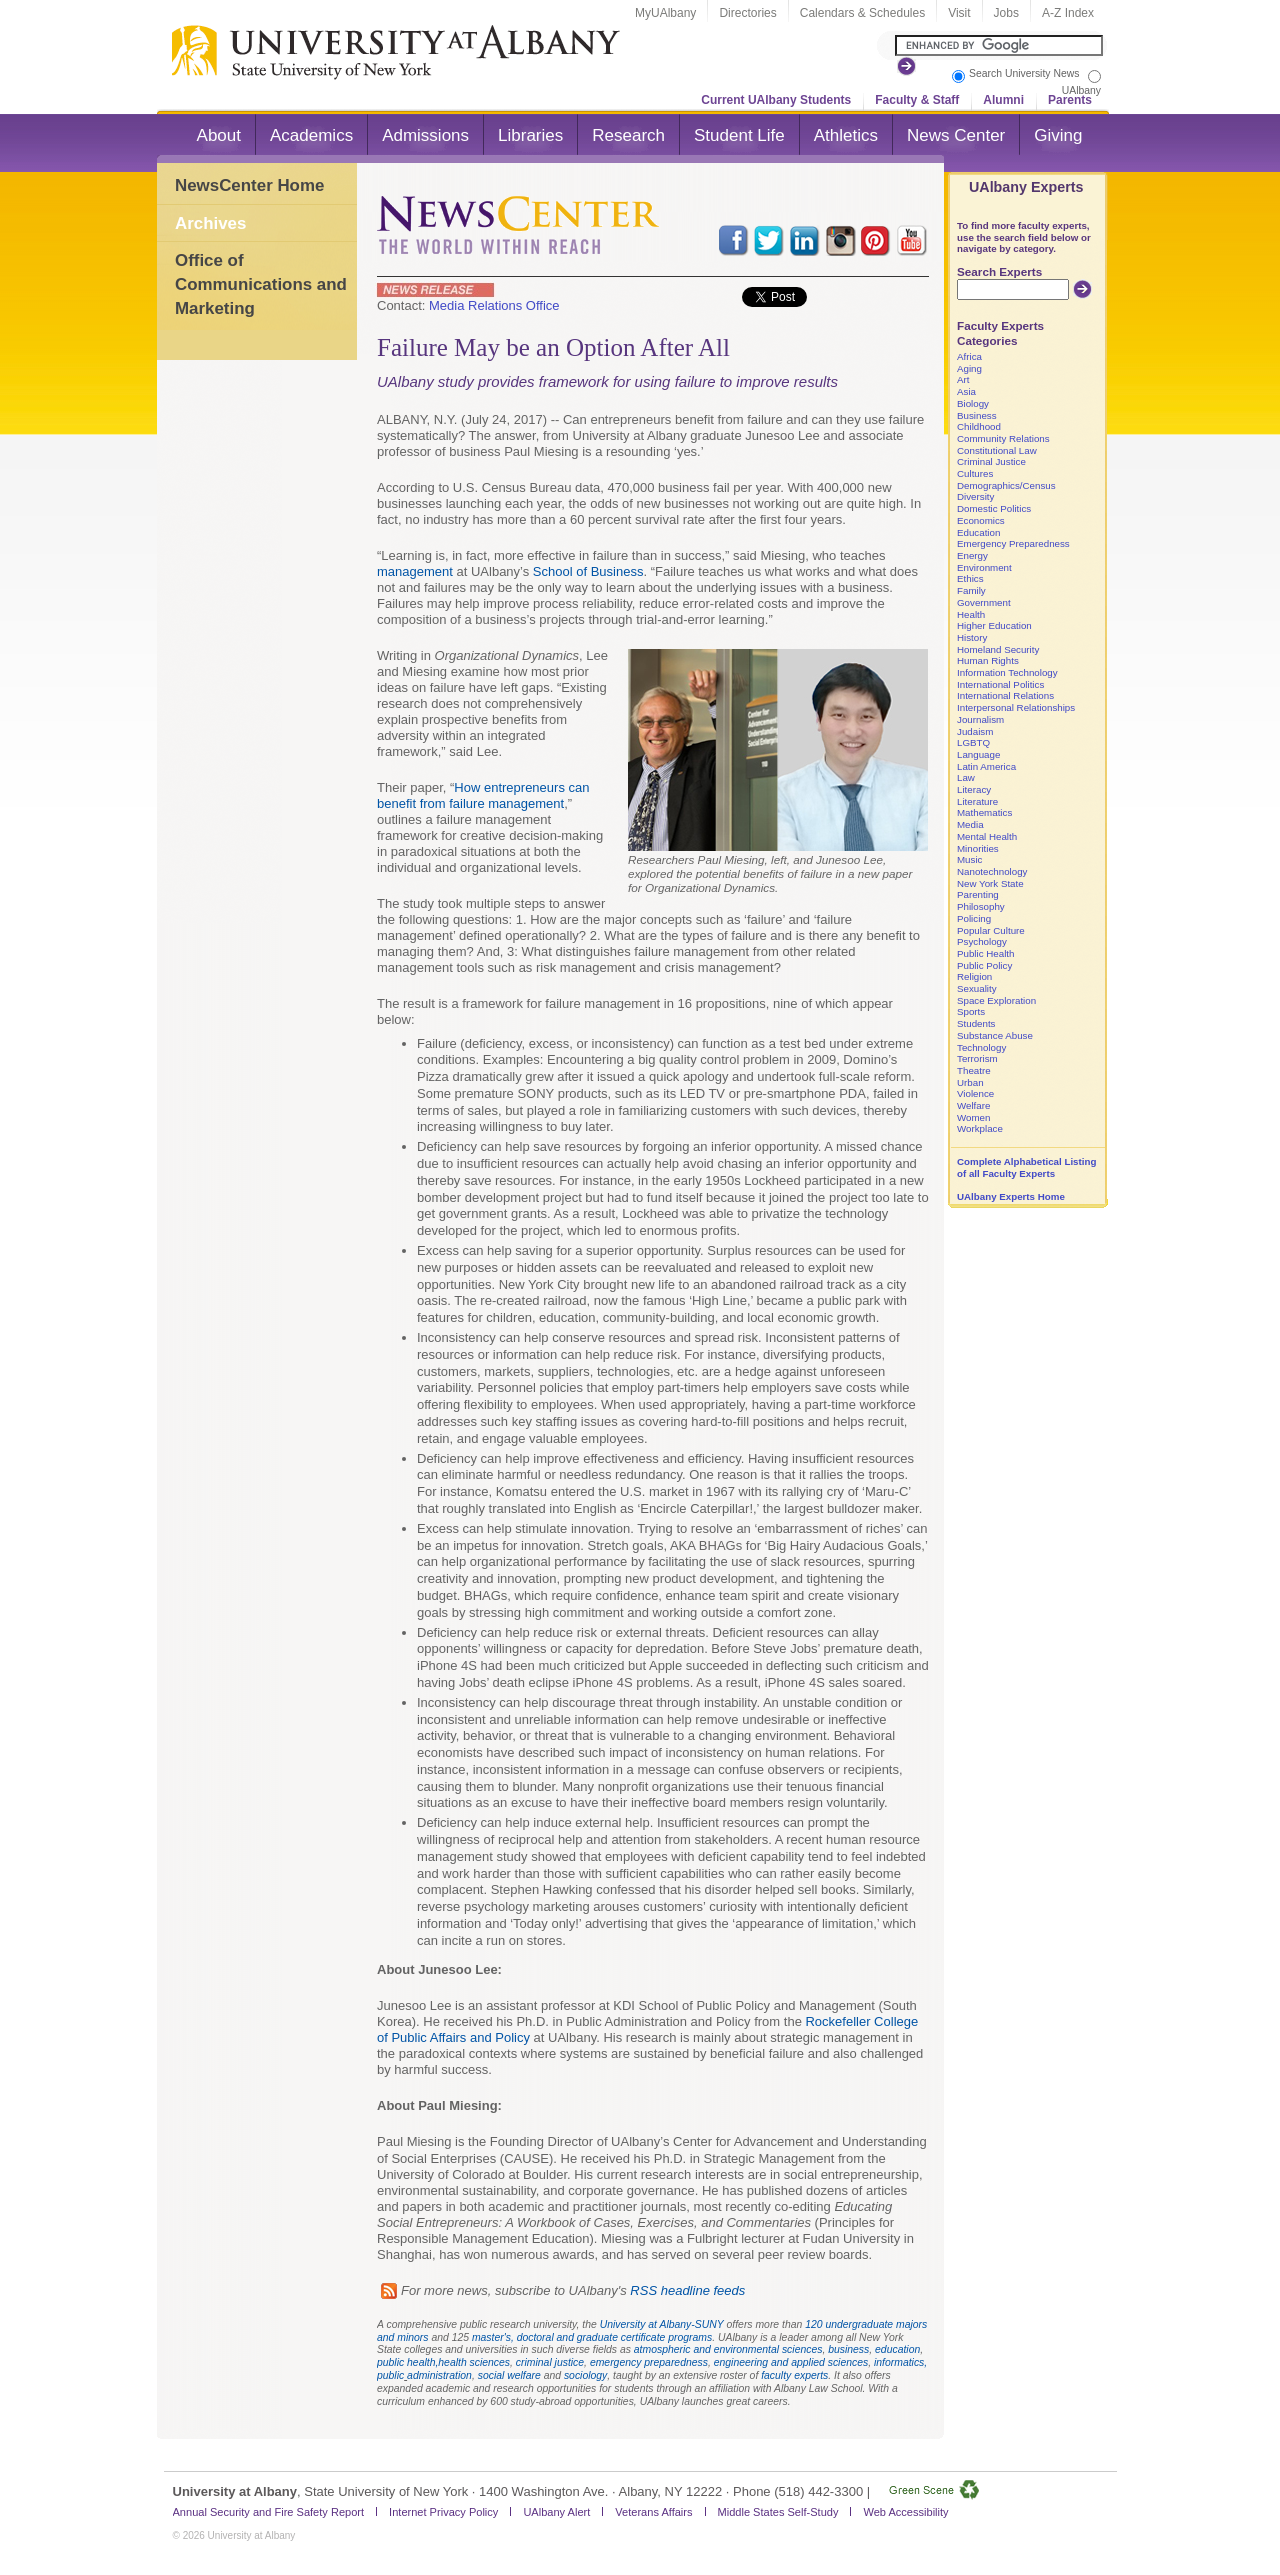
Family (971, 590)
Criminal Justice (991, 461)
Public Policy (984, 965)
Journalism (980, 719)
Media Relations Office (494, 305)
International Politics (1000, 684)
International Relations (1005, 695)
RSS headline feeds (687, 2290)
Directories (747, 13)
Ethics (970, 578)
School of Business (588, 571)
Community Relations (1003, 438)
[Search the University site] (999, 45)
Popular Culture (991, 930)
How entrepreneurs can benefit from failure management (483, 795)
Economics (981, 520)
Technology (981, 1047)
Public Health (985, 953)
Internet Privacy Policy (443, 2512)
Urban (970, 1082)
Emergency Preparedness (1013, 543)
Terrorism (977, 1058)
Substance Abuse (995, 1035)
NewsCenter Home (249, 185)
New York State (990, 883)
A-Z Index (1068, 13)
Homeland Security (998, 649)
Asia (966, 391)
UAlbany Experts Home (1011, 1196)
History (972, 637)
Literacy (974, 789)
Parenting (978, 894)
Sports (971, 1011)
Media (970, 824)
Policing (974, 918)
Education (978, 532)
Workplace (980, 1128)
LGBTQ (973, 742)
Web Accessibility (905, 2512)
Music (969, 859)
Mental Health (987, 836)
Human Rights (988, 660)
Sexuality (977, 988)
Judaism (975, 731)
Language (978, 754)
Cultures (975, 473)
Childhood (979, 426)
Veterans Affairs (653, 2512)
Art (963, 379)
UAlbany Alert (556, 2512)
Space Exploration (996, 1000)
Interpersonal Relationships (1016, 707)
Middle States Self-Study (778, 2512)
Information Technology (1007, 672)
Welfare (973, 1105)
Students (976, 1023)
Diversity (975, 496)
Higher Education (994, 625)
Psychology (982, 941)
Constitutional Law (997, 450)
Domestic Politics (994, 508)
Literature (977, 801)
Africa (969, 356)
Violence (975, 1093)
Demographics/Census (1006, 485)
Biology (973, 403)
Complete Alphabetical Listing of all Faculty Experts (1026, 1167)
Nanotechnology (992, 871)
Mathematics (984, 812)
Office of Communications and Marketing (261, 284)
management (415, 571)
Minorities (978, 848)
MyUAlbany (665, 13)
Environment (984, 567)
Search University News (1024, 73)
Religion (974, 976)
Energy (972, 555)
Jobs (1006, 13)
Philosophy (981, 906)
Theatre (974, 1070)
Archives (210, 223)
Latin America (986, 766)
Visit (959, 13)
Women (973, 1117)
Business (977, 415)
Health (971, 614)
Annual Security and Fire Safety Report (269, 2512)
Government (984, 602)
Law (966, 777)
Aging (969, 368)
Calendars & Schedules (862, 13)
